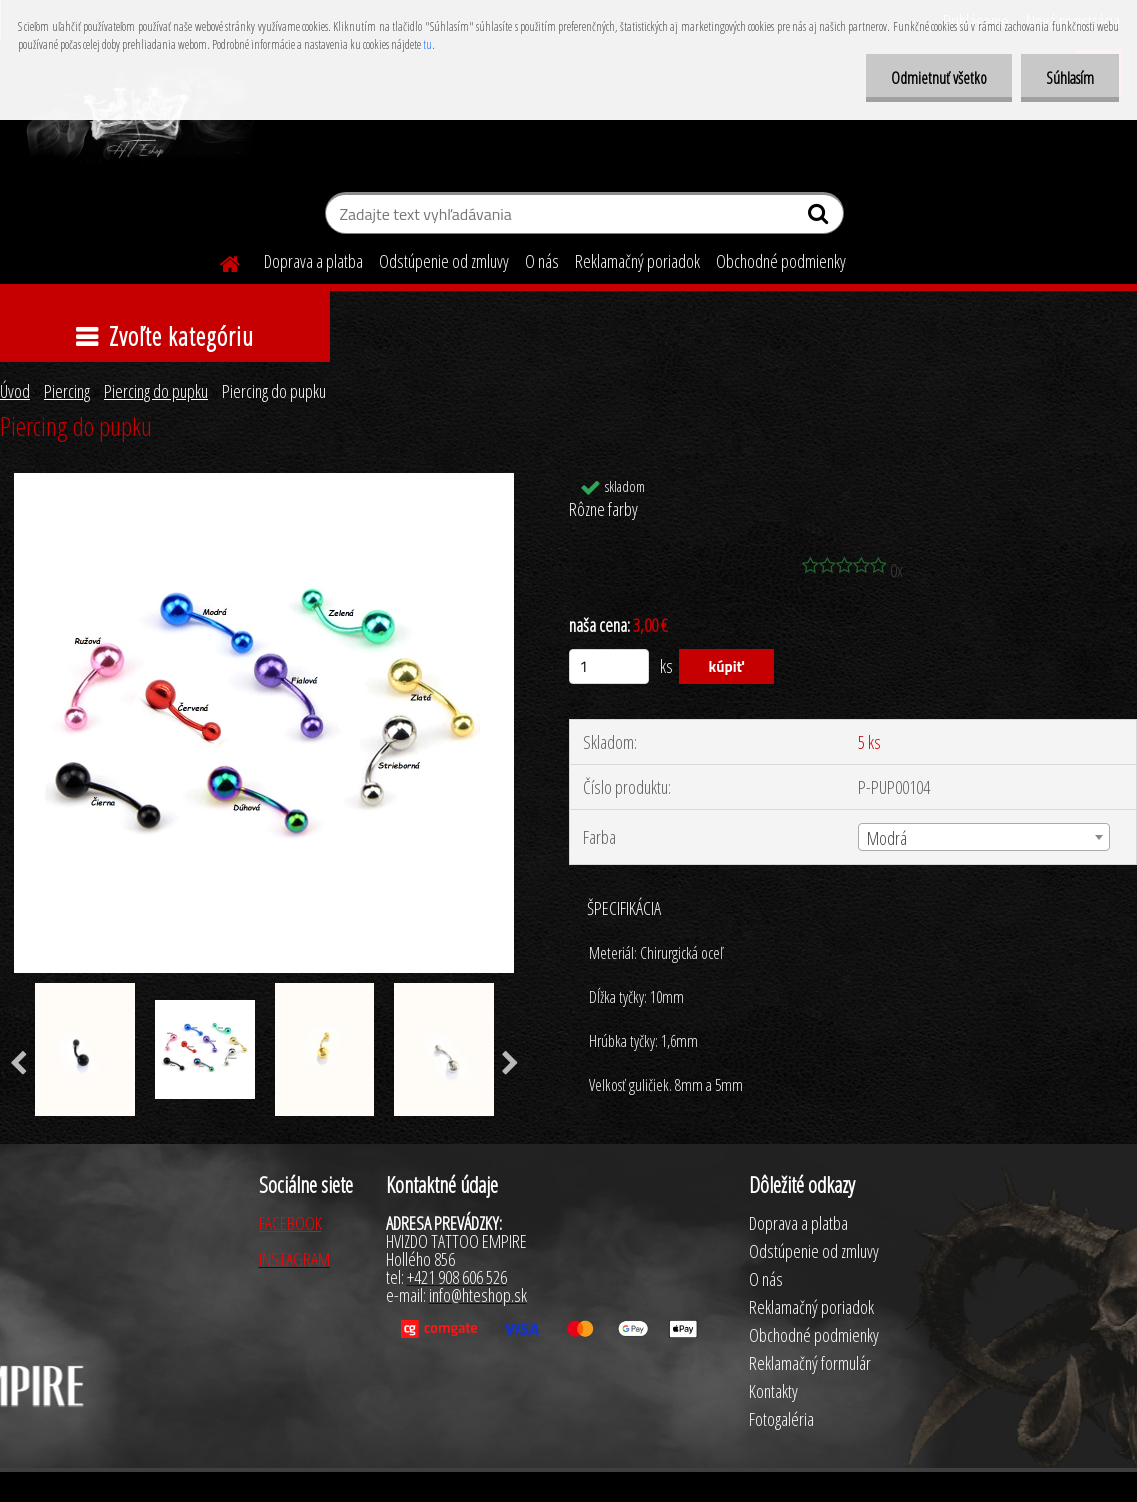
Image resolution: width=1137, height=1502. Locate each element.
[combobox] (984, 837)
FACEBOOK (290, 1223)
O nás (542, 261)
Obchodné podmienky (781, 261)
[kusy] (609, 666)
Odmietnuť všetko (939, 78)
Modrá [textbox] (887, 838)
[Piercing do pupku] (264, 482)
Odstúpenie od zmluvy (444, 261)
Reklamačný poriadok (637, 261)
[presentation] (510, 1064)
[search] (820, 218)
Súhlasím (1070, 78)
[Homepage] (218, 261)
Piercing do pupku (156, 391)
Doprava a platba (313, 261)
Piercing (67, 391)
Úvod (15, 391)
